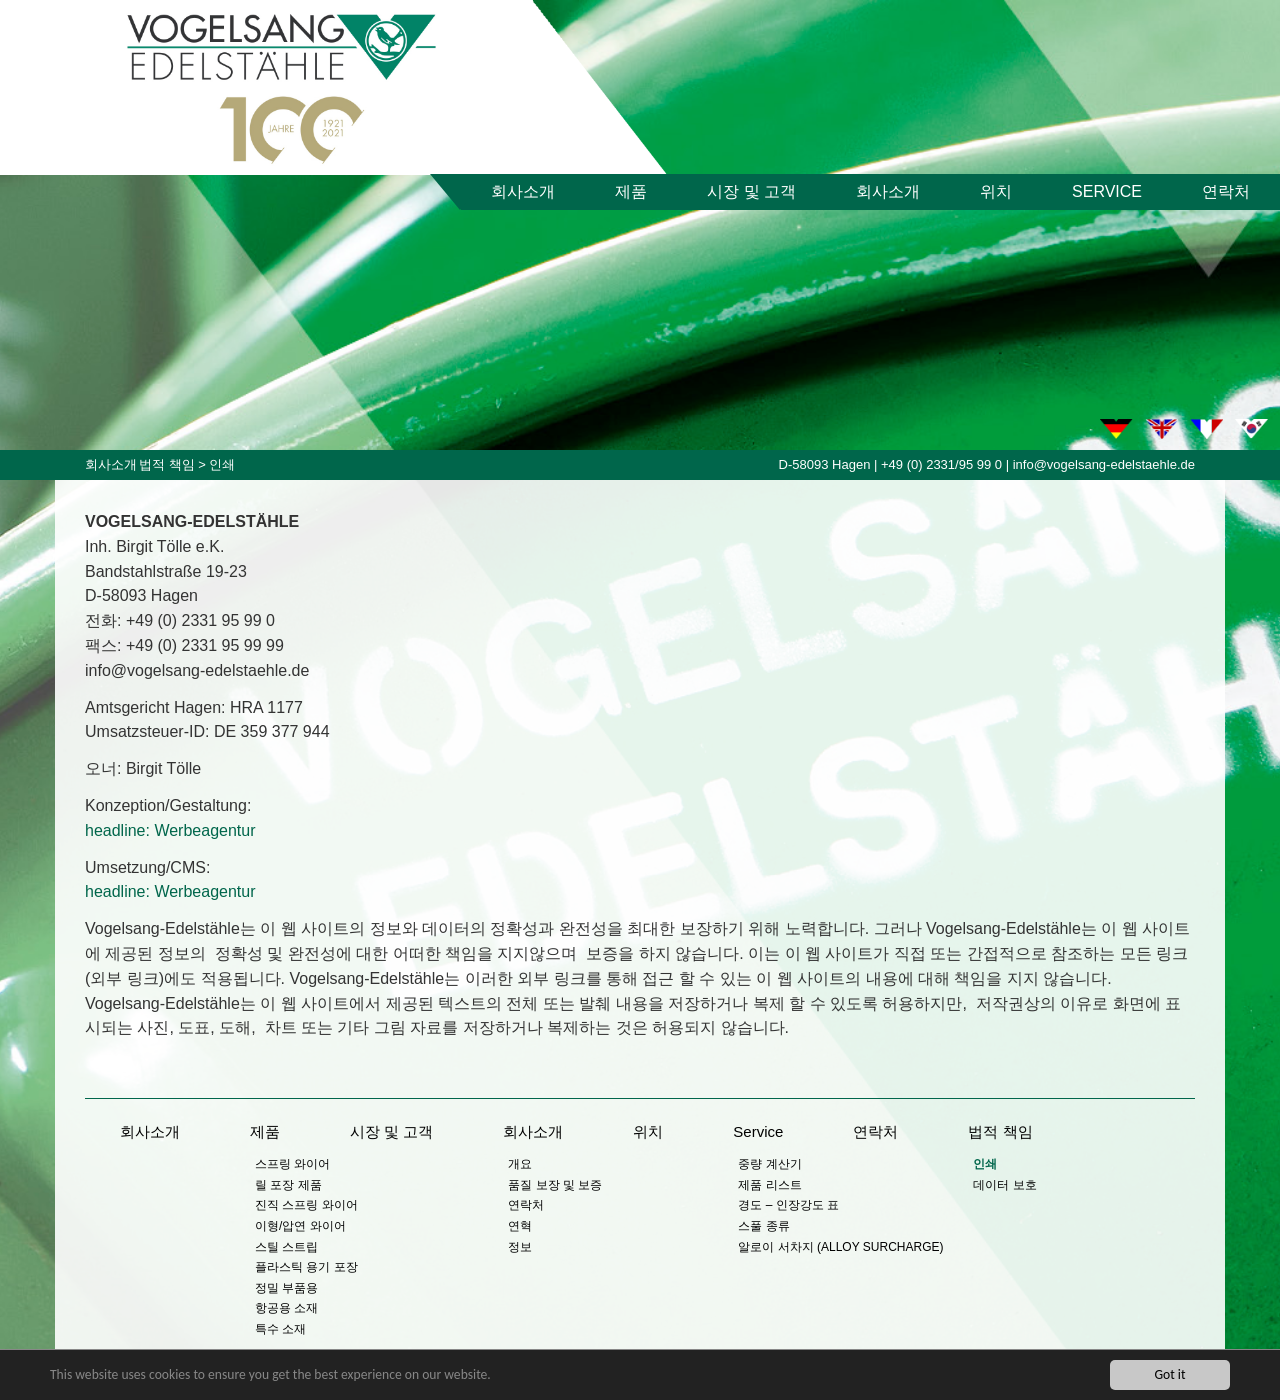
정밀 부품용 (286, 1288)
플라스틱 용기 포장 (306, 1267)
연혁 (520, 1226)
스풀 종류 (763, 1226)
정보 (520, 1247)
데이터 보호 (1004, 1185)
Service (1107, 191)
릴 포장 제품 (288, 1185)
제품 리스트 (769, 1185)
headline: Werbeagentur (170, 830)
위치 (996, 191)
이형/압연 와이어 (300, 1226)
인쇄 (985, 1164)
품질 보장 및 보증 (555, 1185)
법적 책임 (167, 464)
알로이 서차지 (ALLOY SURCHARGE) (840, 1247)
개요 (520, 1164)
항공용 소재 (286, 1308)
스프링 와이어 (292, 1164)
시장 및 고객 (751, 191)
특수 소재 (280, 1329)
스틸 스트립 (286, 1247)
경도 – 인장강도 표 (788, 1205)
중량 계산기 (769, 1164)
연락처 (1226, 191)
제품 (631, 191)
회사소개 (523, 191)
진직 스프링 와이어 (306, 1205)
